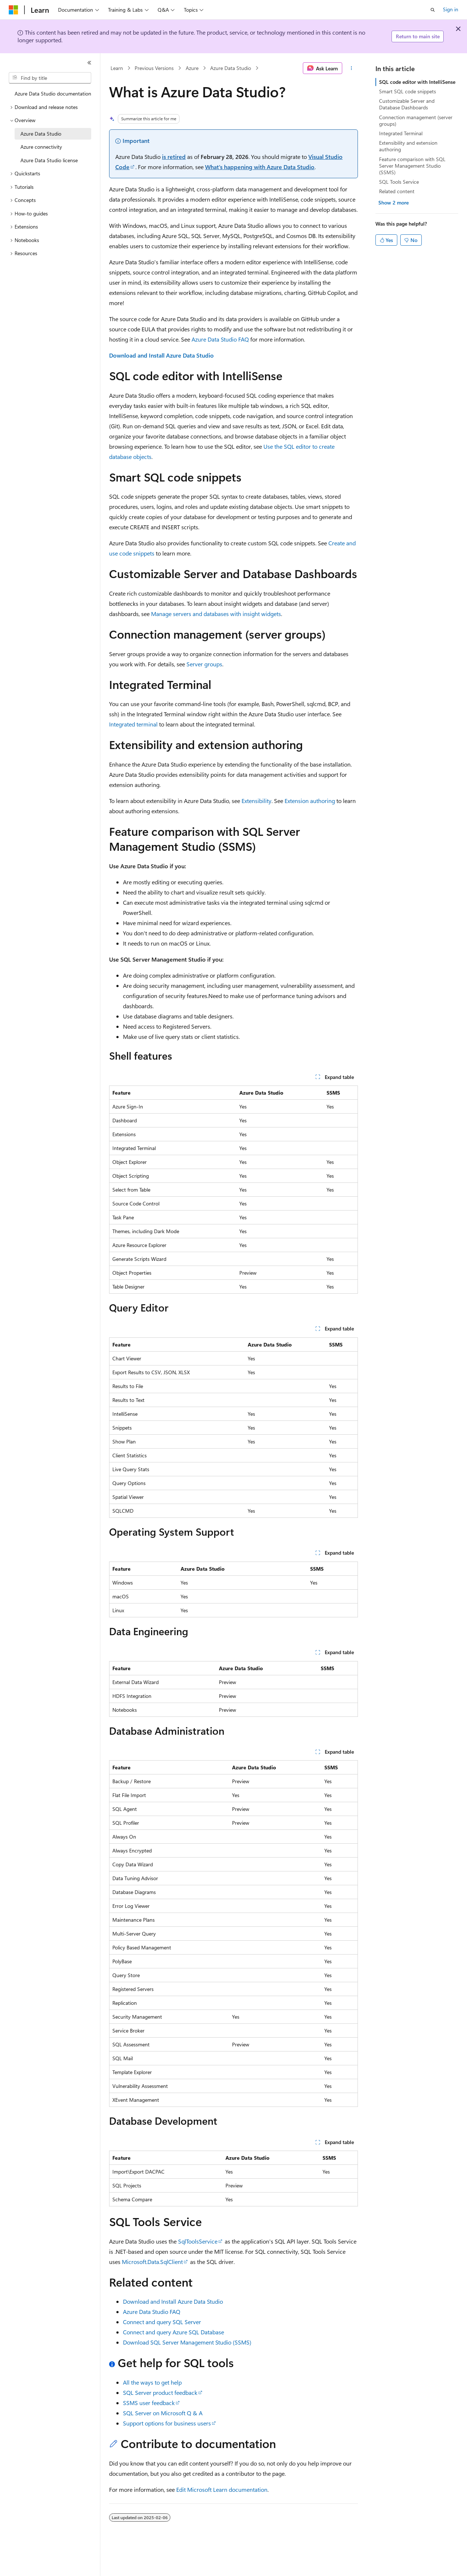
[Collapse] (89, 62)
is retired (174, 156)
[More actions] (351, 68)
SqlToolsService (197, 2241)
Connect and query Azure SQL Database (173, 2332)
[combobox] (50, 78)
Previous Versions (154, 68)
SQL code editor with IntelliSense (417, 81)
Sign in (450, 9)
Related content (396, 191)
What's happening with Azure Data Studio (259, 167)
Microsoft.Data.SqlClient (152, 2261)
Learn (117, 68)
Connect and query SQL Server (162, 2322)
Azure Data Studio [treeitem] (40, 133)
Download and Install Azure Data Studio (161, 355)
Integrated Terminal (400, 133)
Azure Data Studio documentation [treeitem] (53, 93)
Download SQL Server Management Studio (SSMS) (187, 2342)
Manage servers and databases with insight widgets (216, 613)
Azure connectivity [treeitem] (41, 146)
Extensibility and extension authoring (408, 146)
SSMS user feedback (149, 2403)
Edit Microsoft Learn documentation (221, 2489)
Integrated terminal (133, 724)
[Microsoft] (13, 10)
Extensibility (256, 800)
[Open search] (432, 9)
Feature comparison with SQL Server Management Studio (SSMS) (412, 166)
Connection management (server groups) (415, 120)
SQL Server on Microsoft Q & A (162, 2413)
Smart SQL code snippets (407, 91)
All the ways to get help (152, 2382)
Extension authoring (310, 800)
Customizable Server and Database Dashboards (407, 104)
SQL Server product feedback (160, 2392)
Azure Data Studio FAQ (220, 339)
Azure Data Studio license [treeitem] (49, 160)
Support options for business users (167, 2423)
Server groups (204, 664)
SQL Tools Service (399, 181)
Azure (192, 68)
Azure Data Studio (230, 68)
